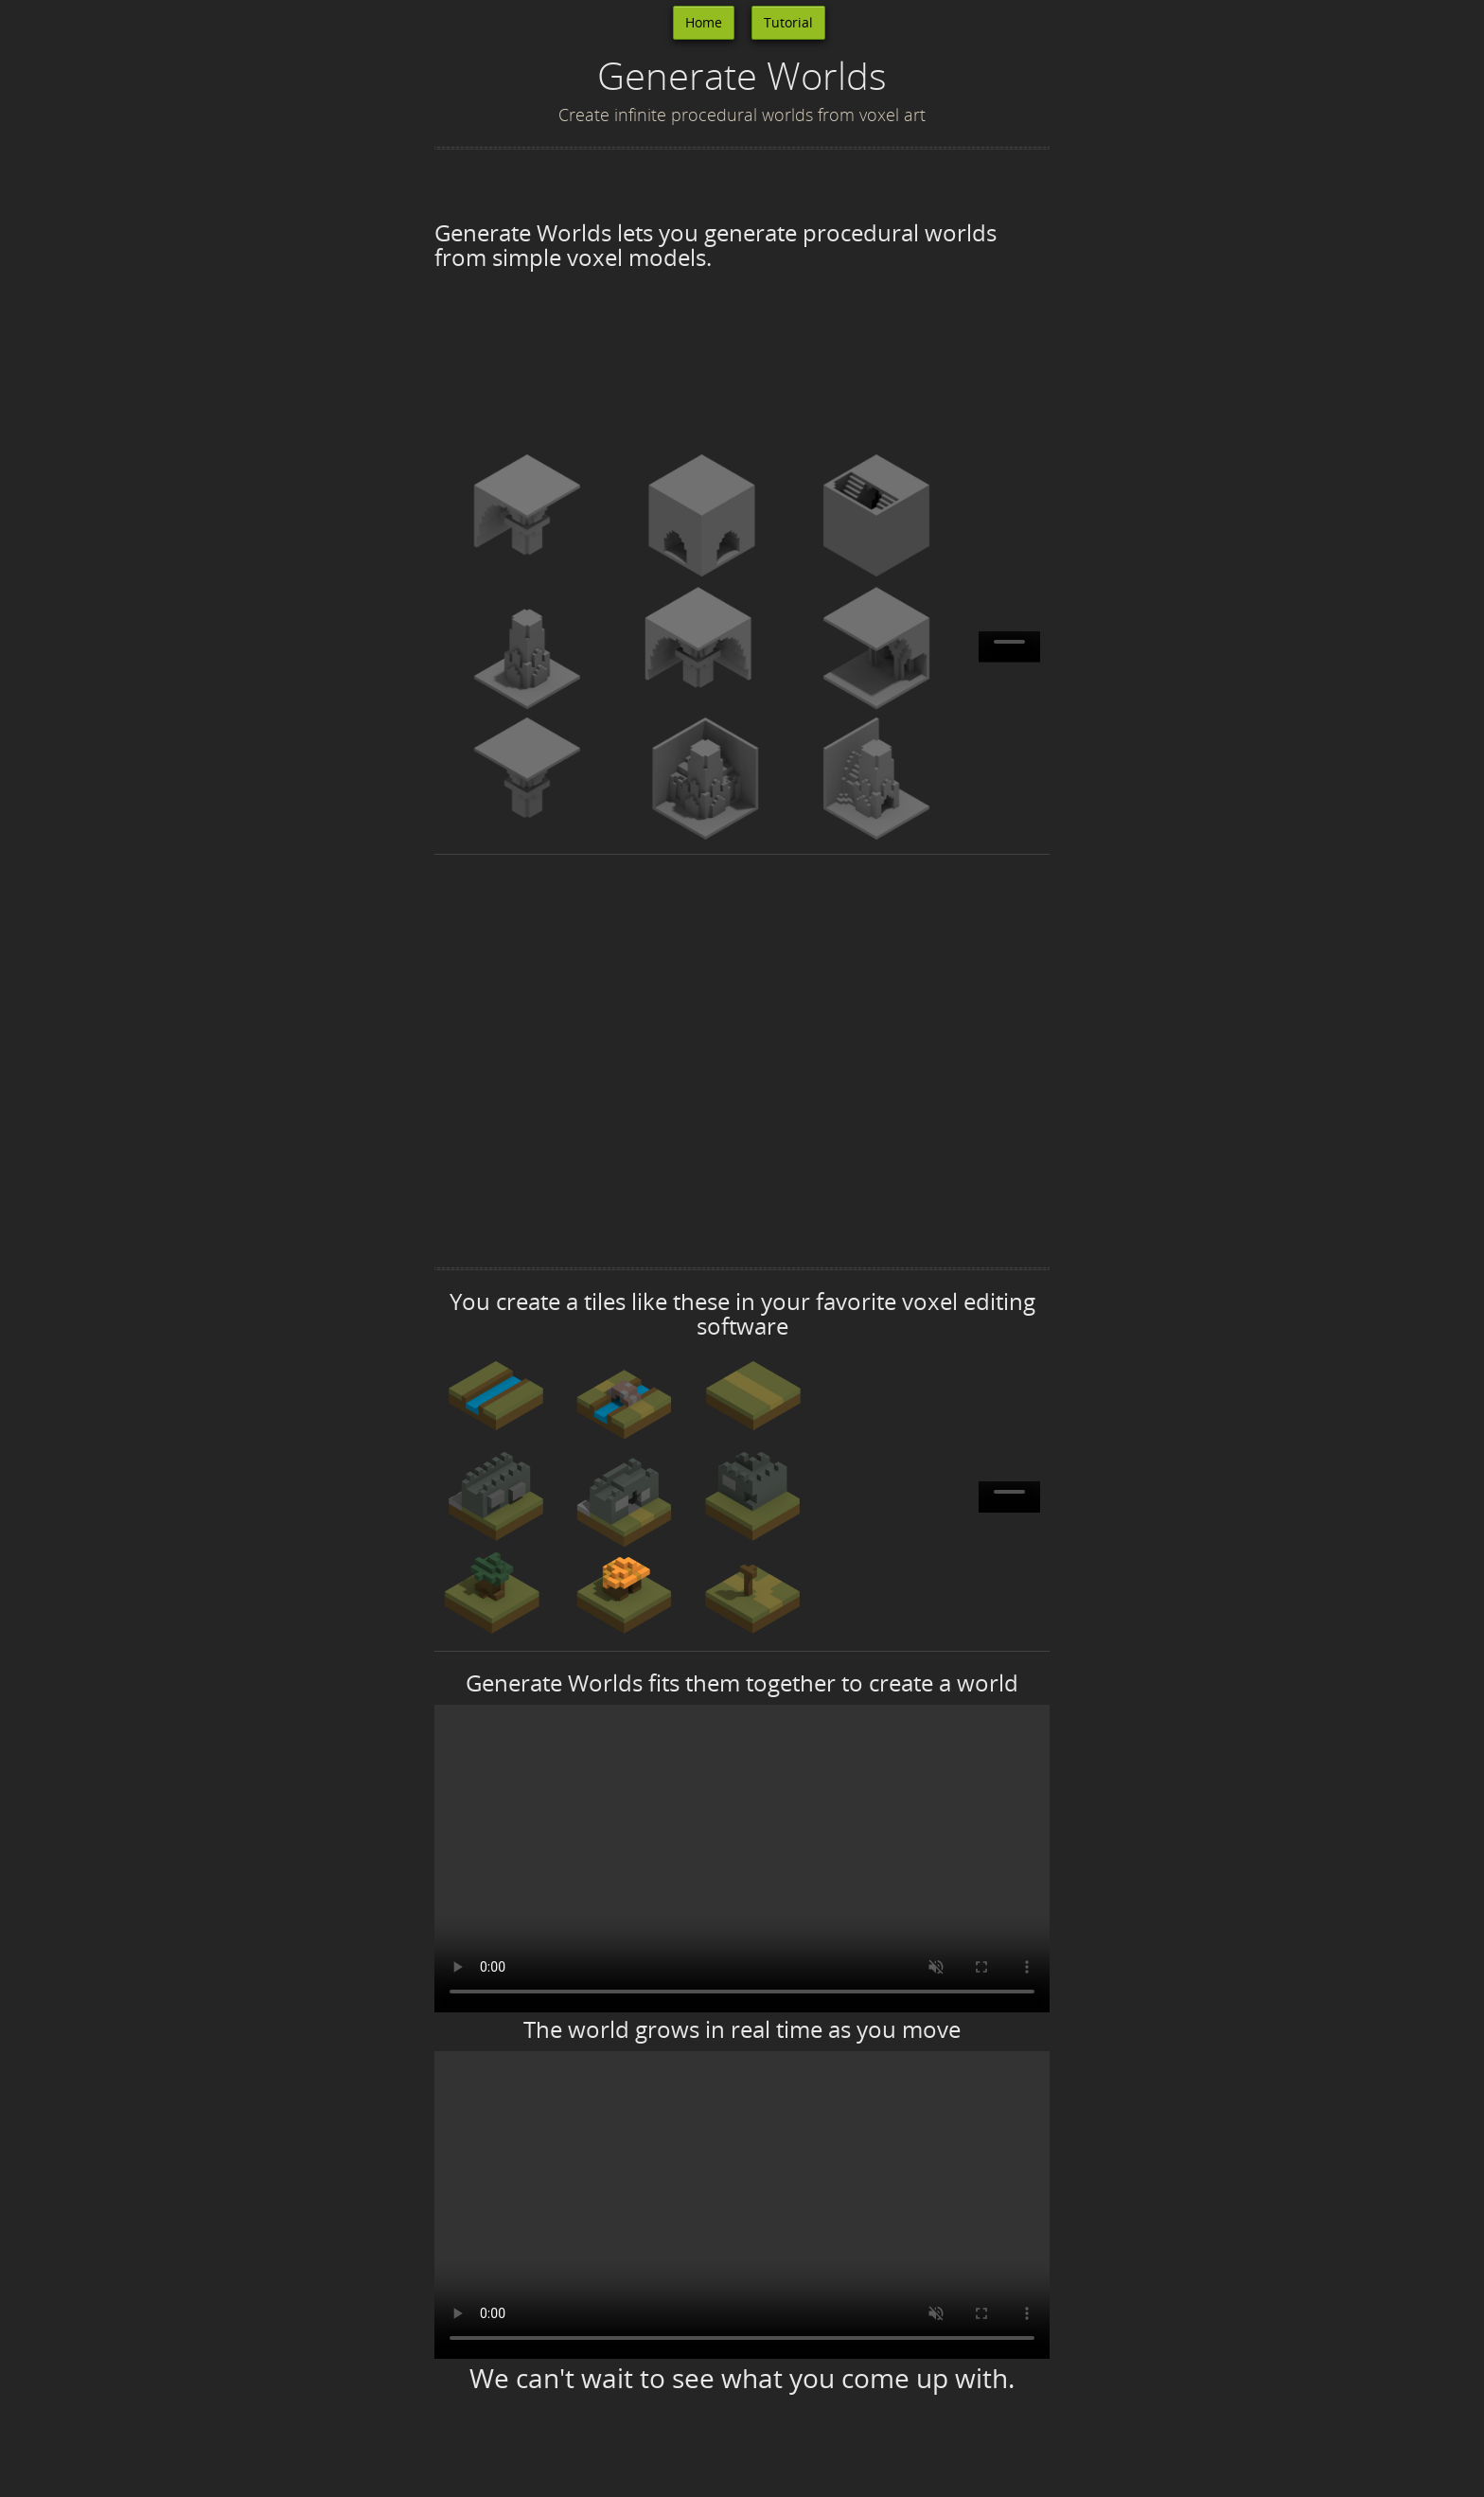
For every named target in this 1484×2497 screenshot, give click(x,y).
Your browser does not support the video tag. (1009, 647)
